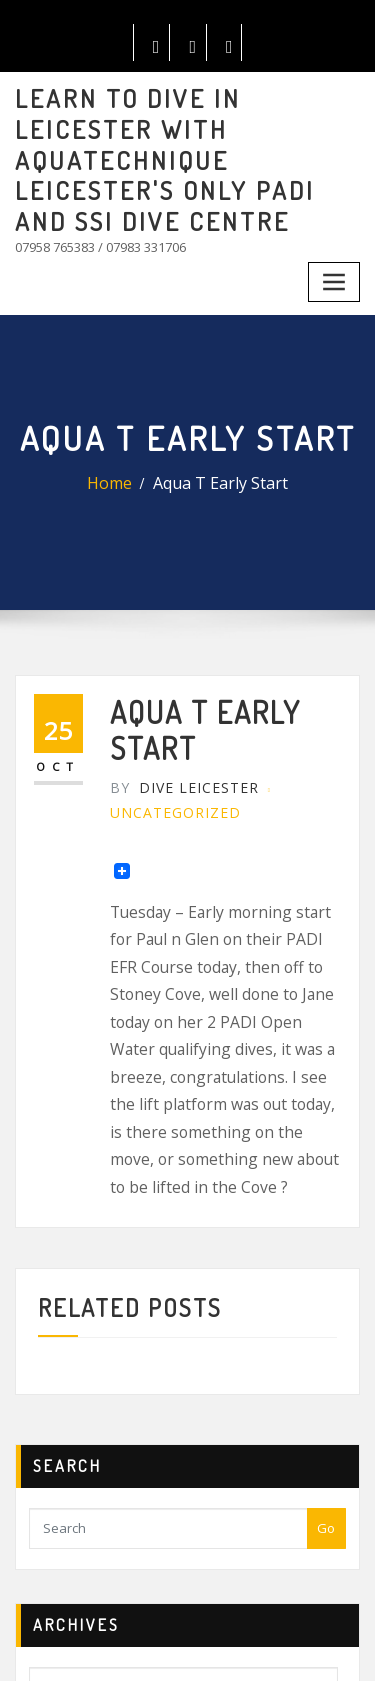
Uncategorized (162, 729)
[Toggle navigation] (337, 224)
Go (326, 1319)
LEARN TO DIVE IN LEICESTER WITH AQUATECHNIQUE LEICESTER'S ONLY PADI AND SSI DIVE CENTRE (187, 132)
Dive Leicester (170, 709)
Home (123, 421)
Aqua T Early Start (216, 421)
